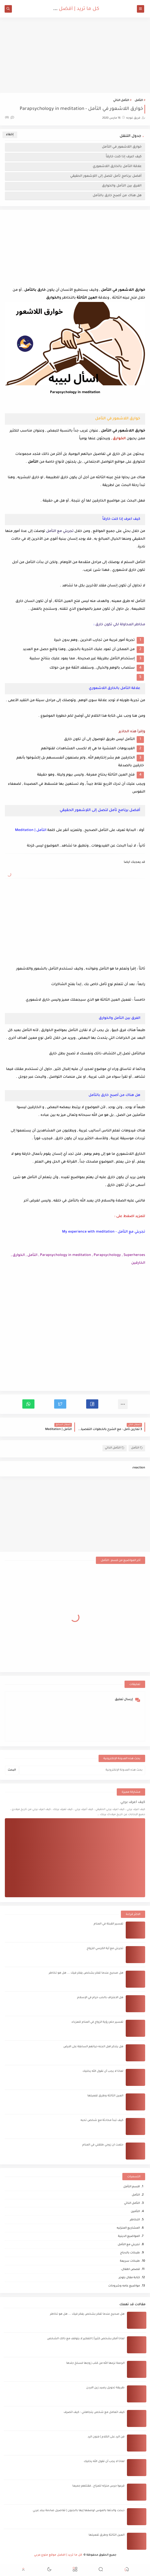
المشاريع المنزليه (128, 2228)
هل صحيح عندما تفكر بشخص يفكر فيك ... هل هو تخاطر (86, 1973)
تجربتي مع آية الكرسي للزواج (105, 1948)
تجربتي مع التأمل (129, 2244)
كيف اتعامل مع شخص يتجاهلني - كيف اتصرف (94, 2412)
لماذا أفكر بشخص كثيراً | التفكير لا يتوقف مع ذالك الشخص (86, 2338)
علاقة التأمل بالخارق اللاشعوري (117, 166)
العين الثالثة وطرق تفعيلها (105, 2096)
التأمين (135, 2211)
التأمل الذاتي (121, 100)
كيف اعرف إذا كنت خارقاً (123, 157)
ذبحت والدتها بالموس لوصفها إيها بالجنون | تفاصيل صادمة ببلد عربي (79, 2510)
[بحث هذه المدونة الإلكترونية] (82, 1770)
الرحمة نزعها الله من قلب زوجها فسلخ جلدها (95, 2363)
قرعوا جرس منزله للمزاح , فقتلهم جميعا (98, 2486)
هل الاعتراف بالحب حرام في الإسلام (100, 1997)
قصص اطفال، (130, 2269)
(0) (9, 117)
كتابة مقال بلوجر (129, 2277)
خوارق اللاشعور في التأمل (121, 147)
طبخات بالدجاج (130, 2253)
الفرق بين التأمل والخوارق (121, 186)
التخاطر (135, 2220)
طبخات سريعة (130, 2261)
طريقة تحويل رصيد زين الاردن (105, 2388)
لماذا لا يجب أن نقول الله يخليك (103, 2071)
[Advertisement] (75, 55)
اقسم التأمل (131, 2186)
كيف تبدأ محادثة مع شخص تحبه (102, 2120)
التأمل (139, 100)
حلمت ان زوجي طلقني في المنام (102, 2145)
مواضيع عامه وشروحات (124, 2286)
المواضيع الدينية (129, 2236)
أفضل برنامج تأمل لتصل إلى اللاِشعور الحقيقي (105, 176)
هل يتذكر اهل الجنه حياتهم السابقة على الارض (93, 2046)
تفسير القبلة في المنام (108, 1924)
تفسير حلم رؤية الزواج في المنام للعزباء (97, 2022)
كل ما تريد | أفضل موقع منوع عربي (60, 9)
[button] (92, 1404)
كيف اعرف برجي (132, 1802)
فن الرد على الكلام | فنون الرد (106, 2437)
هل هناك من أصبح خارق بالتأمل (117, 195)
